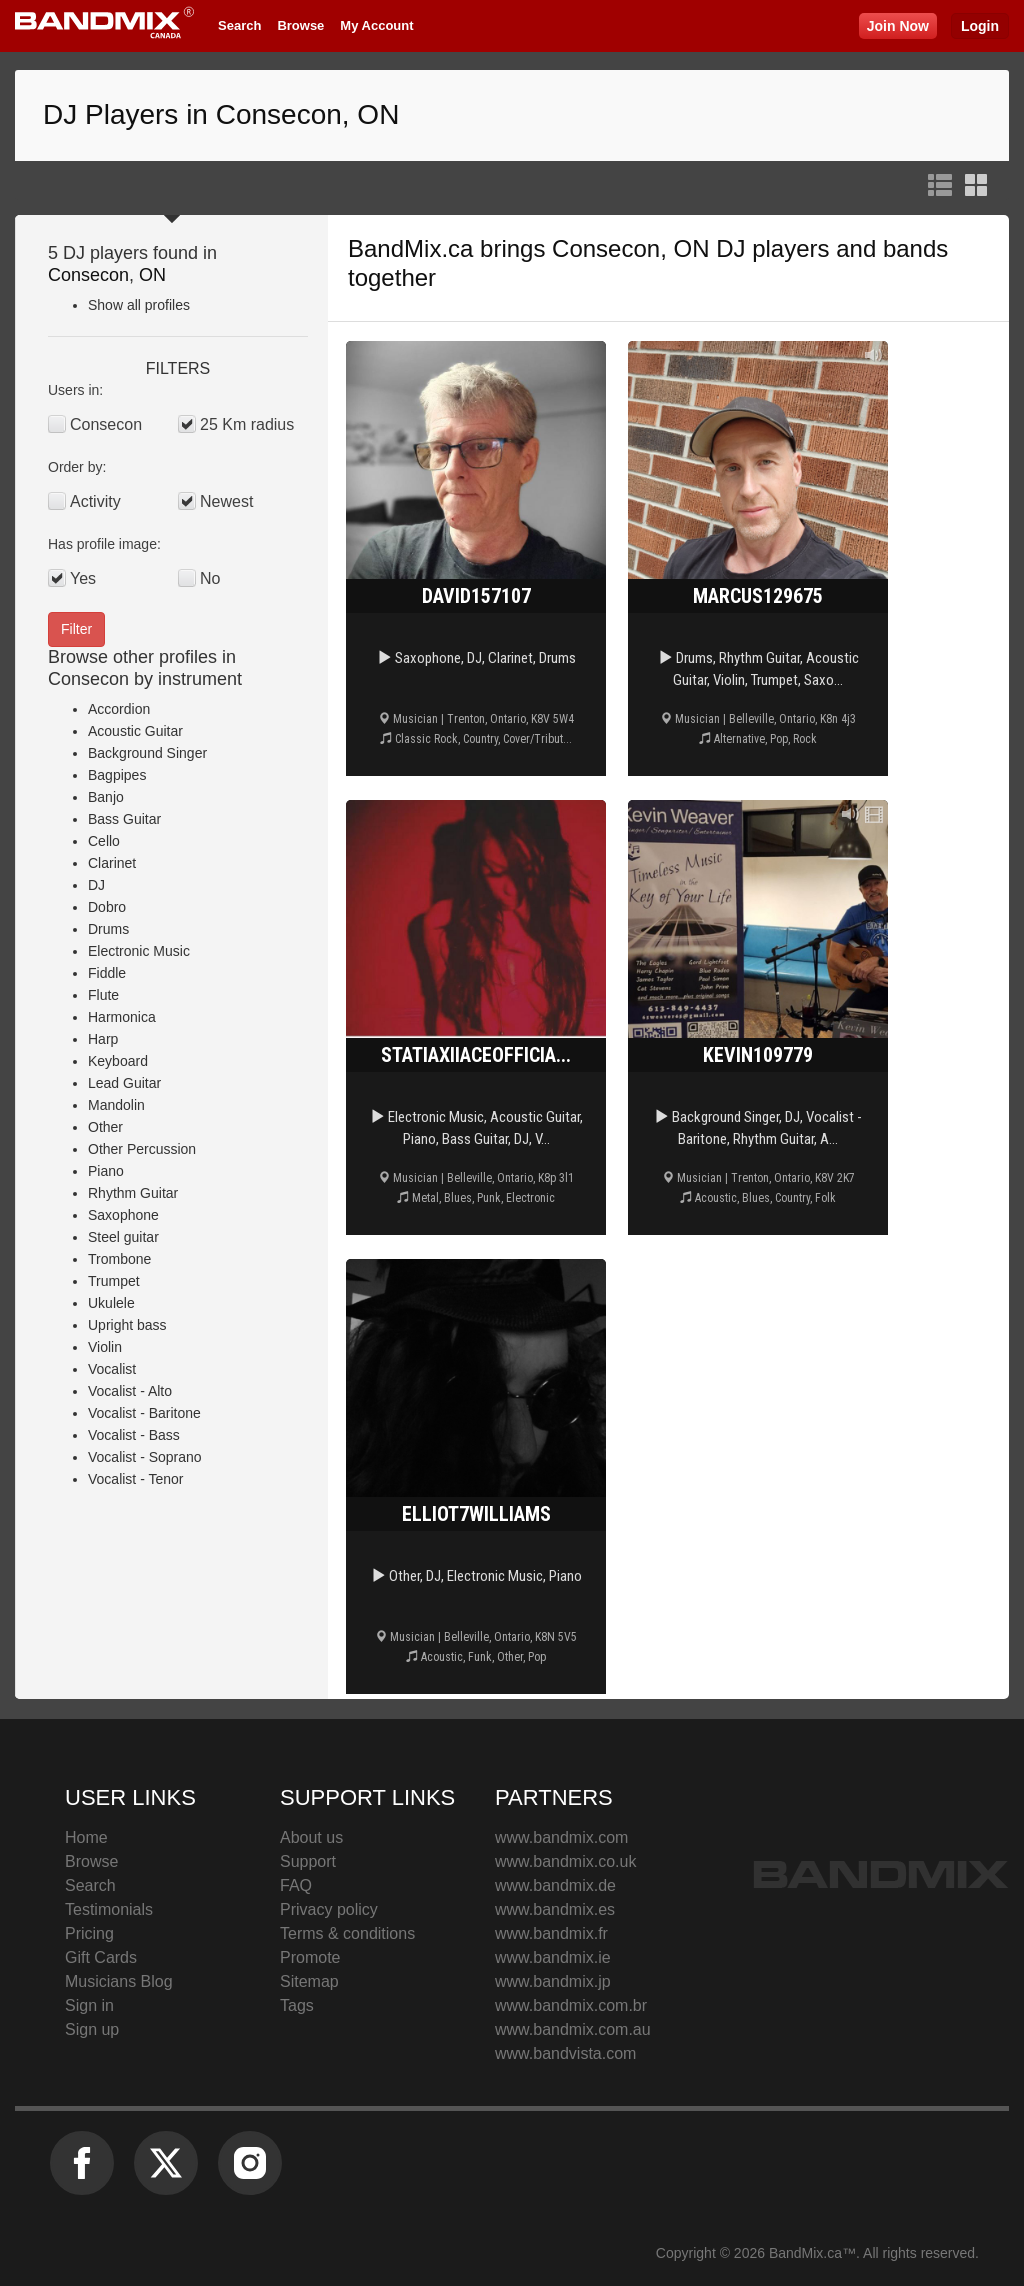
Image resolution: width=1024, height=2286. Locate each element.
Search (239, 25)
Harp (103, 1039)
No (210, 578)
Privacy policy (329, 1909)
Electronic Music (139, 951)
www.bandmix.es (555, 1909)
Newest (226, 501)
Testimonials (109, 1909)
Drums (108, 929)
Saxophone (123, 1215)
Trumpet (114, 1281)
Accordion (119, 709)
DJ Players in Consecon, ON (221, 114)
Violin (105, 1347)
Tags (297, 2005)
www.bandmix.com (561, 1837)
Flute (103, 995)
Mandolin (116, 1105)
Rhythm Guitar (133, 1193)
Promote (310, 1957)
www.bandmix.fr (551, 1933)
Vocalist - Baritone (144, 1413)
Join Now (898, 26)
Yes (83, 578)
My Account (376, 25)
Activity (95, 501)
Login (980, 26)
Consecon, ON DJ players (690, 248)
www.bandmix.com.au (573, 2029)
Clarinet (112, 863)
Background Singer (147, 753)
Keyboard (118, 1061)
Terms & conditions (347, 1933)
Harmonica (122, 1017)
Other (105, 1127)
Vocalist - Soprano (145, 1457)
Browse (300, 25)
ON (152, 275)
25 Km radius (247, 424)
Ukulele (111, 1303)
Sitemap (309, 1981)
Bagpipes (117, 775)
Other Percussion (142, 1149)
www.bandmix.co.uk (565, 1861)
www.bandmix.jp (553, 1981)
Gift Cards (101, 1957)
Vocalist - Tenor (135, 1479)
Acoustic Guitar (135, 731)
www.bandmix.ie (553, 1957)
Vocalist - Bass (134, 1435)
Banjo (106, 797)
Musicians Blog (119, 1981)
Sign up (92, 2029)
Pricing (89, 1933)
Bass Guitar (124, 819)
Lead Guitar (124, 1083)
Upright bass (127, 1325)
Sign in (89, 2005)
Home (86, 1837)
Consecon (88, 275)
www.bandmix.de (555, 1885)
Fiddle (107, 973)
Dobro (107, 907)
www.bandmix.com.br (571, 2005)
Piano (106, 1171)
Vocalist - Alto (130, 1391)
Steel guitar (123, 1237)
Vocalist (112, 1369)
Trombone (119, 1259)
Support (308, 1861)
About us (311, 1837)
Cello (104, 841)
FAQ (296, 1885)
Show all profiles (139, 305)
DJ (96, 885)
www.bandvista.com (565, 2053)
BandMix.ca (410, 248)
